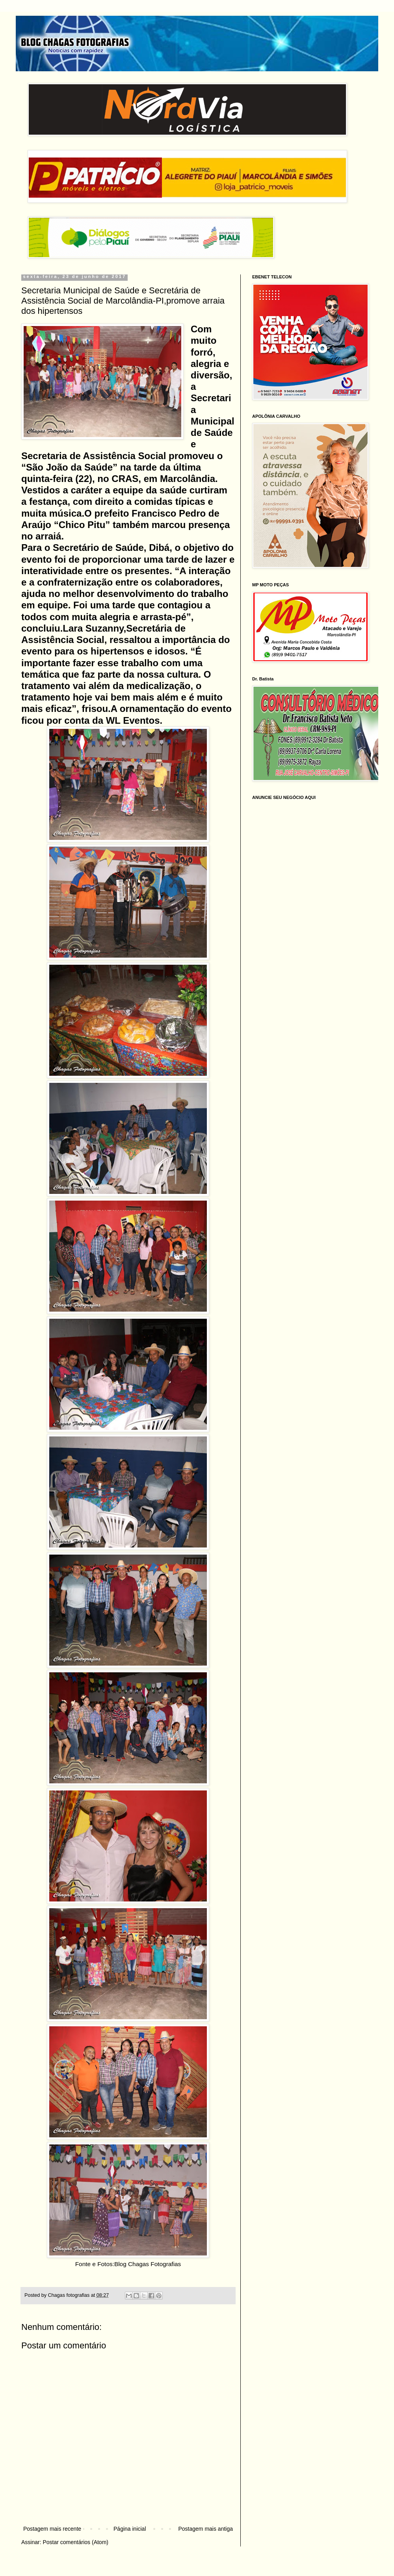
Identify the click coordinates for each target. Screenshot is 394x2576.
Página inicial (129, 2529)
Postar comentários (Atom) (75, 2542)
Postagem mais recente (52, 2529)
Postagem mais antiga (205, 2529)
